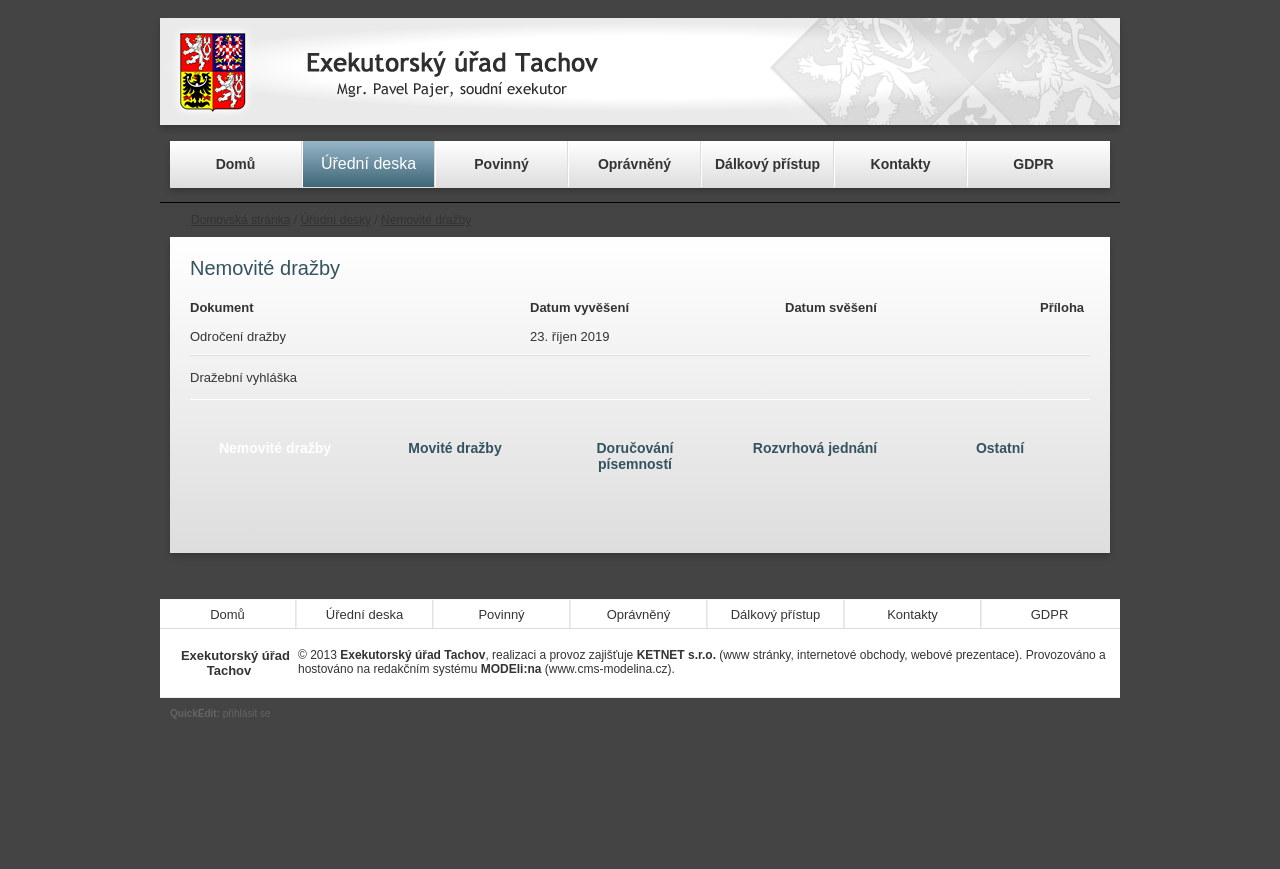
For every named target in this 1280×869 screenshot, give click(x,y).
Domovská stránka (240, 220)
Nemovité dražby (426, 220)
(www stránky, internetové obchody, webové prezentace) (828, 655)
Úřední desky (335, 220)
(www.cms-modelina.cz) (576, 669)
